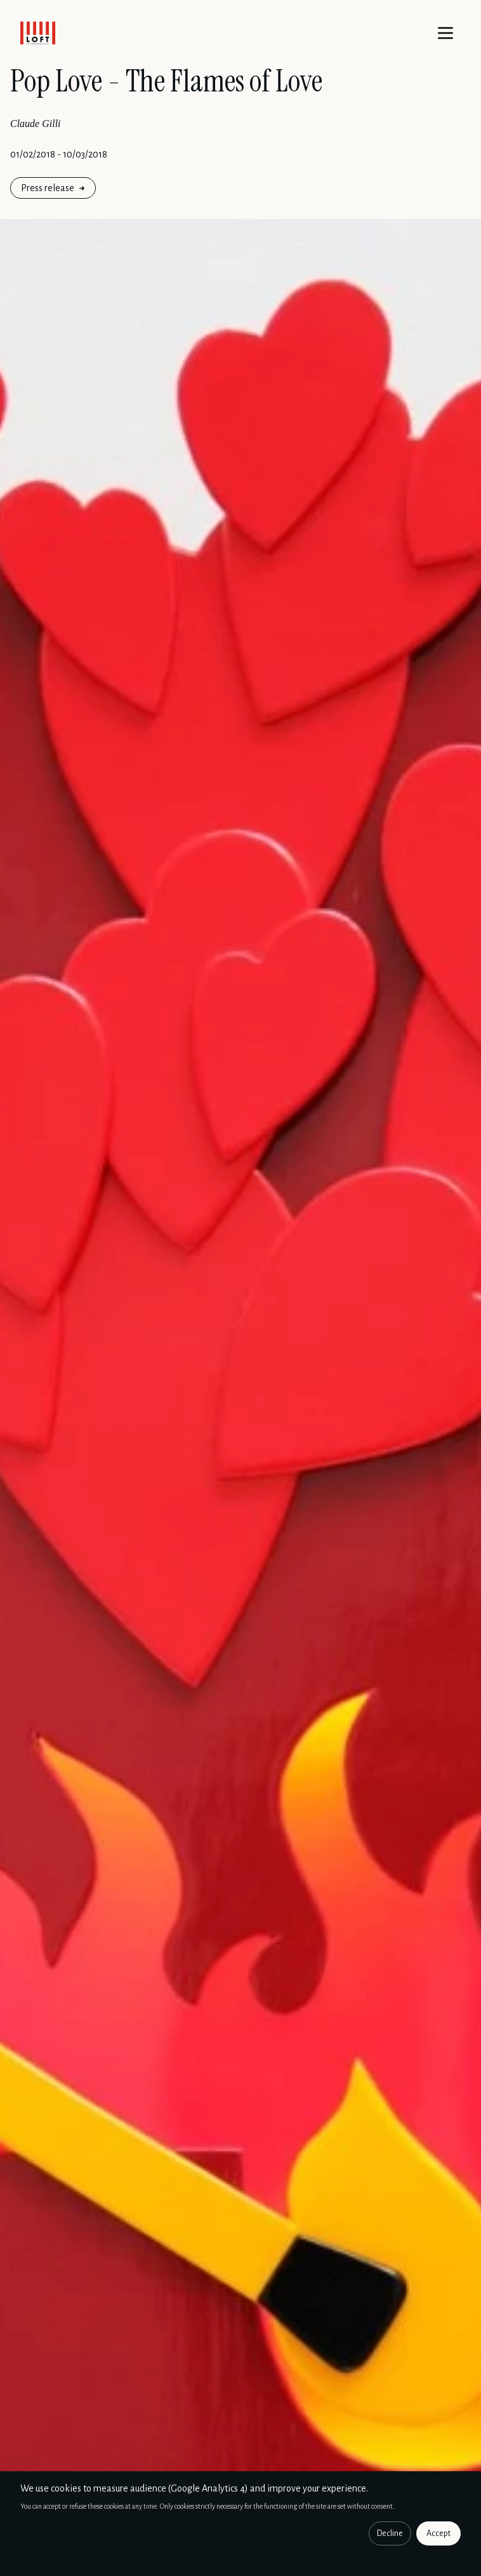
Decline (390, 2533)
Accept (438, 2533)
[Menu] (445, 33)
